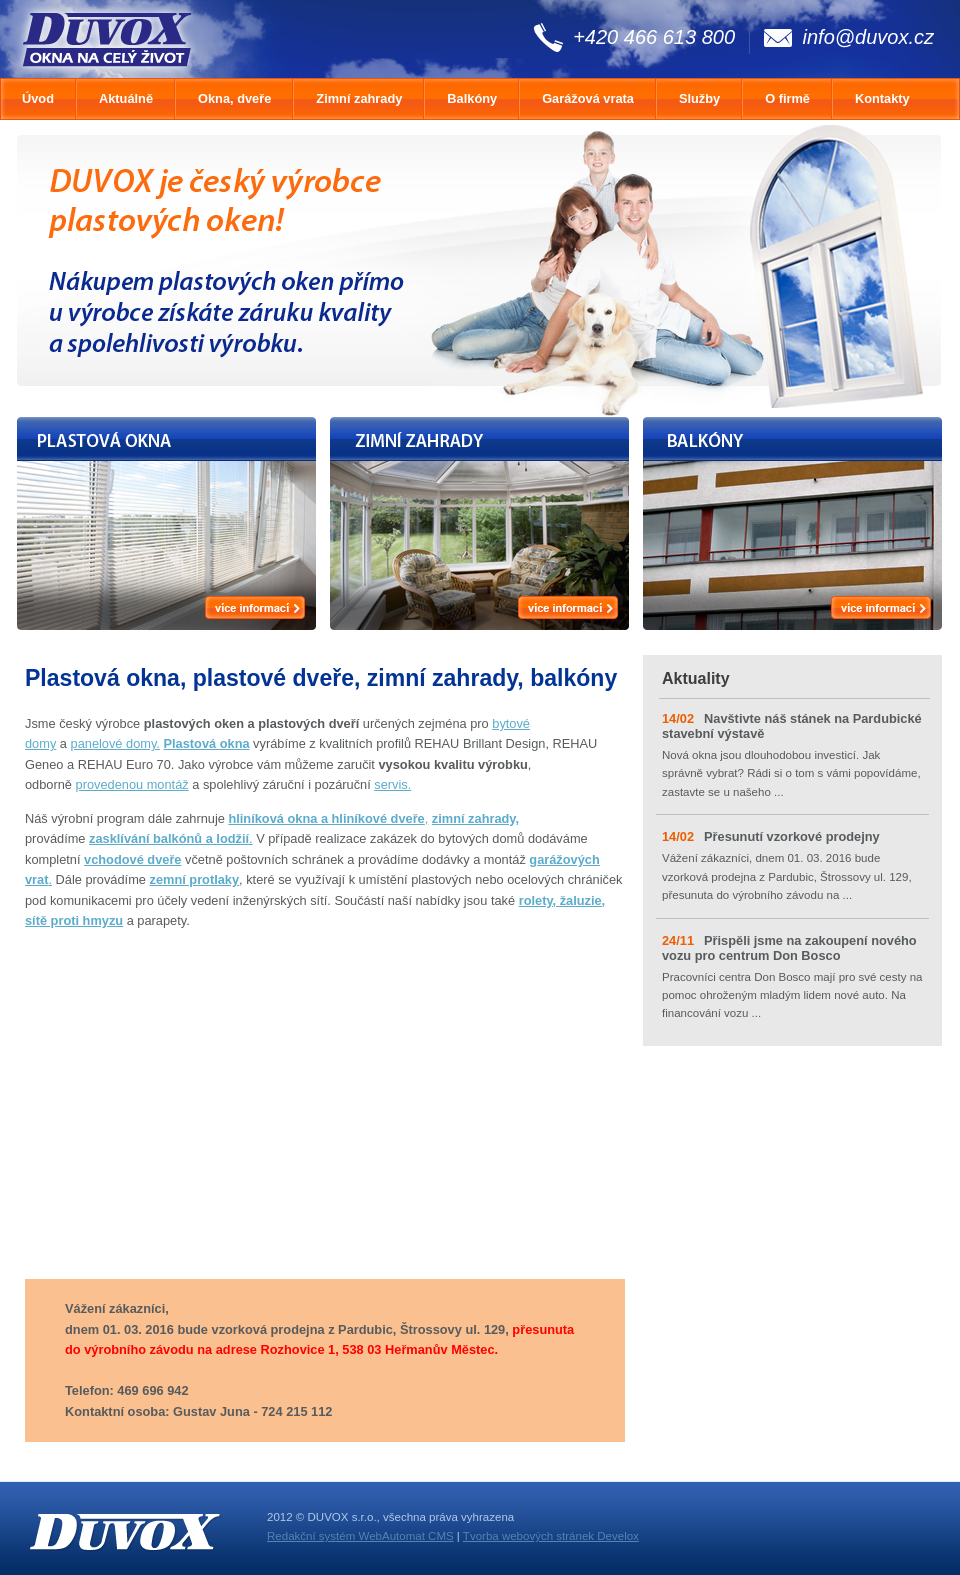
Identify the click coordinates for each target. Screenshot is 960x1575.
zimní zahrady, (475, 818)
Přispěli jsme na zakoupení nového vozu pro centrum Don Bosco (789, 948)
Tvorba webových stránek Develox (551, 1536)
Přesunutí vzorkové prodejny (792, 836)
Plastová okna (207, 743)
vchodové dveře (132, 859)
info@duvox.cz (868, 37)
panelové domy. (115, 743)
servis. (392, 784)
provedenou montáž (132, 784)
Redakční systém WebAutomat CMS (360, 1536)
